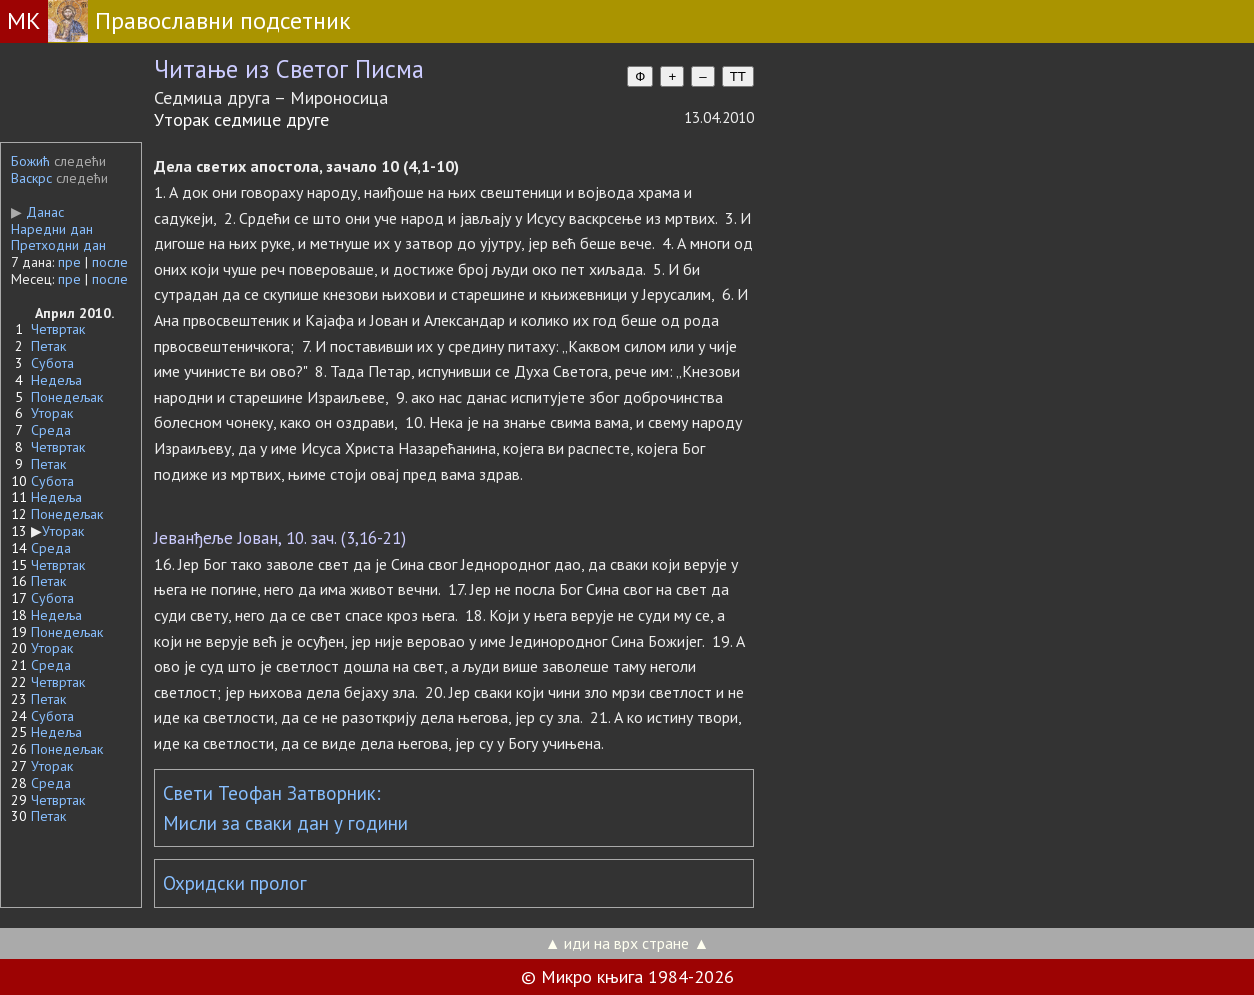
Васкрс (31, 178)
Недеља (56, 380)
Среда (51, 430)
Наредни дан (52, 229)
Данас (37, 212)
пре (69, 262)
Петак (48, 346)
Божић (30, 161)
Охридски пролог (235, 883)
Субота (52, 363)
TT (738, 76)
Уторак (52, 413)
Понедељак (67, 397)
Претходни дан (58, 245)
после (110, 262)
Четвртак (58, 329)
